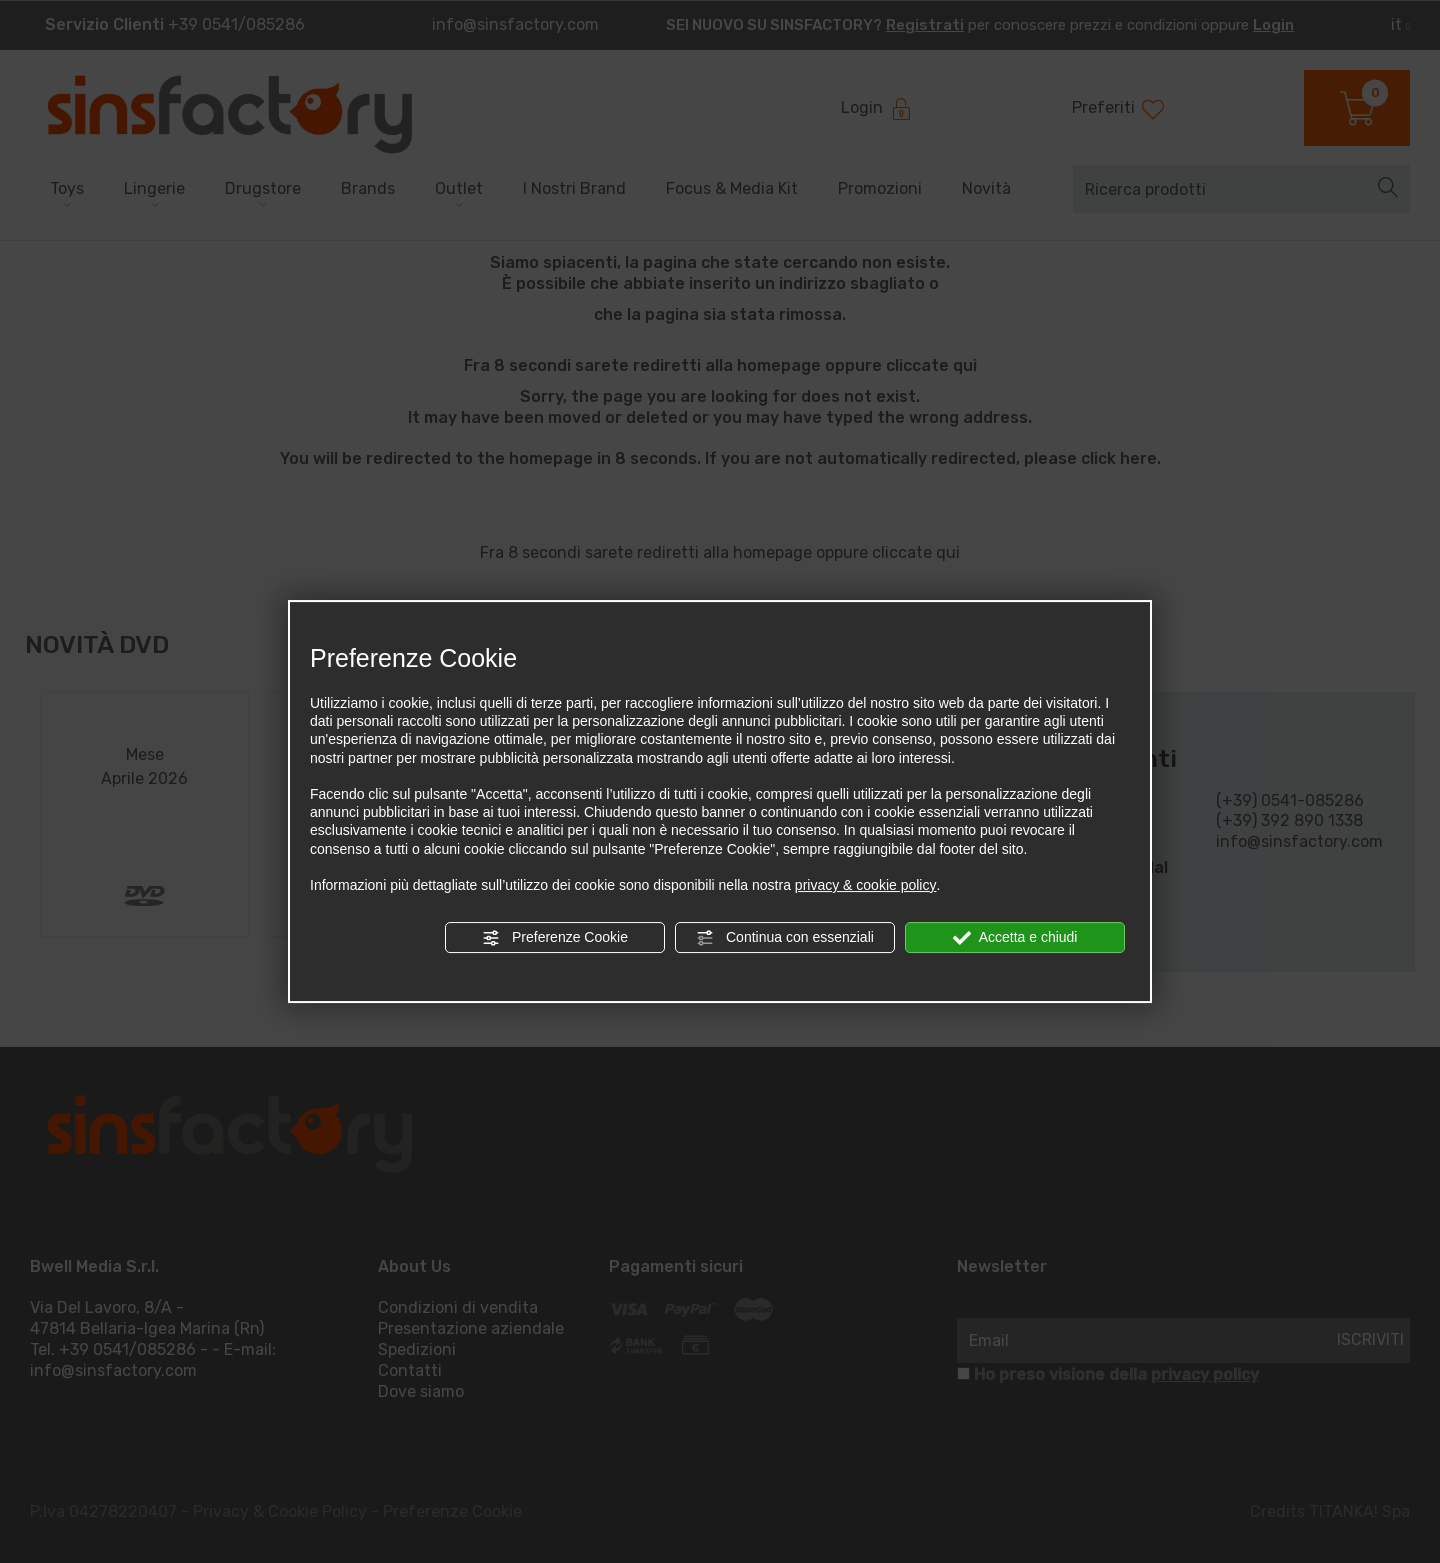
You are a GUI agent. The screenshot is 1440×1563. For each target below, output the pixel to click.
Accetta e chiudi (1015, 938)
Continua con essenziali (785, 938)
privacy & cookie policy (866, 885)
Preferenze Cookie (555, 938)
